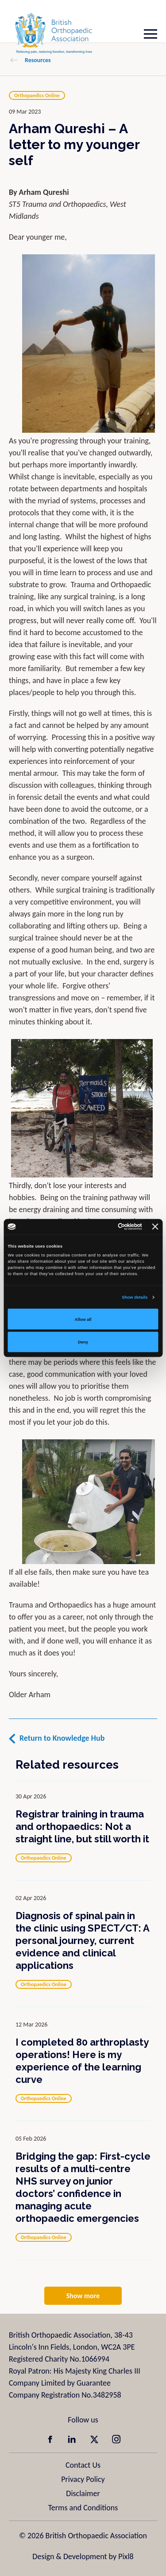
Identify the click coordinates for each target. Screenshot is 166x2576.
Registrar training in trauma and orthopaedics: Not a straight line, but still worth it (82, 1826)
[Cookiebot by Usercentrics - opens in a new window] (106, 1226)
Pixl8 (125, 2556)
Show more (83, 2296)
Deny (83, 1342)
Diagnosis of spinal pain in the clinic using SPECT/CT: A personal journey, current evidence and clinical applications (82, 1940)
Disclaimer (83, 2493)
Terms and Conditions (83, 2508)
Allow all (83, 1319)
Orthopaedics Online (37, 95)
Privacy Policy (82, 2479)
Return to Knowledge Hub (61, 1738)
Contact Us (83, 2465)
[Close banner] (155, 1227)
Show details (134, 1297)
